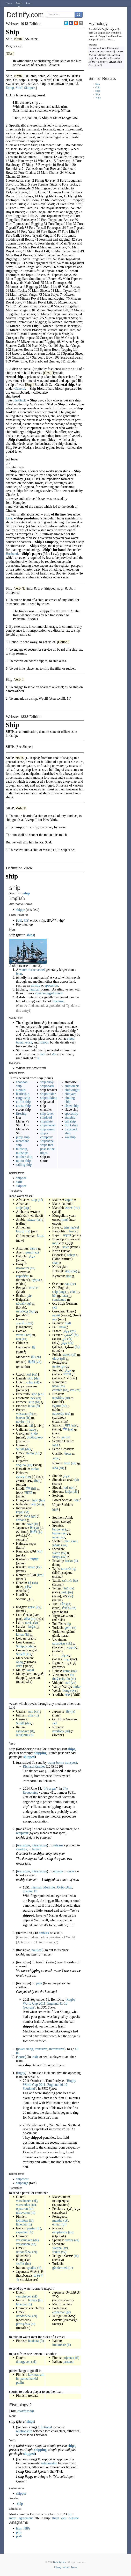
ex (70, 2514)
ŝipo (34, 1394)
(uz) (74, 1671)
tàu (68, 1679)
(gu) (29, 1465)
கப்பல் (67, 1580)
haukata (33, 2341)
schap (71, 1255)
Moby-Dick (64, 1887)
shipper (21, 1178)
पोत (28, 1488)
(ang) (62, 1291)
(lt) (27, 1634)
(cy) (73, 1690)
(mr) (77, 1208)
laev (32, 1398)
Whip (98, 97)
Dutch (91, 51)
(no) (74, 1271)
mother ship (24, 1157)
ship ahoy (46, 1082)
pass (39, 1983)
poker (21, 2049)
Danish (102, 55)
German (105, 51)
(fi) (37, 1406)
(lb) (28, 1654)
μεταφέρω (23, 2324)
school (43, 1042)
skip (34, 1200)
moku (35, 1469)
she (54, 1054)
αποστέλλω (23, 2252)
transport (71, 1762)
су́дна (36, 1280)
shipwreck (72, 1086)
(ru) (67, 1398)
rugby (21, 2073)
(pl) (73, 1354)
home (19, 1042)
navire (20, 1421)
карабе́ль (22, 1276)
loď (28, 1374)
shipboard (47, 1086)
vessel (41, 970)
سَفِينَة (31, 1219)
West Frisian (108, 48)
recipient (22, 1833)
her (42, 1054)
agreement (26, 2518)
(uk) (69, 1643)
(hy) (27, 1231)
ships (30, 935)
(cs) (34, 1374)
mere (12, 2518)
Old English (99, 32)
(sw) (74, 1541)
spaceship (51, 985)
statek (67, 1354)
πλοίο (30, 1453)
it (38, 1058)
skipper (21, 1186)
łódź (55, 1509)
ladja (68, 1491)
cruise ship (23, 1105)
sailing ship (24, 1164)
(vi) (61, 1679)
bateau (20, 1417)
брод (19, 1662)
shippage (22, 2183)
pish (19, 2536)
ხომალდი (35, 1437)
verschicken (24, 2240)
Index (29, 3)
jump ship (23, 1137)
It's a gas (50, 1788)
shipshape (47, 1141)
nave (32, 1429)
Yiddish (119, 51)
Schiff (20, 1449)
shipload (46, 1117)
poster (31, 2228)
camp (70, 1038)
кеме (31, 1567)
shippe (20, 909)
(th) (68, 1604)
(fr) (30, 1414)
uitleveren (23, 2212)
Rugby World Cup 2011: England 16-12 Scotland (49, 2084)
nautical (34, 989)
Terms (74, 2567)
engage (58, 1871)
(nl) (36, 1382)
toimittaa (22, 2220)
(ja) (36, 1528)
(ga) (34, 1516)
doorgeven (23, 2361)
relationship (25, 2411)
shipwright (72, 1090)
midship (21, 1149)
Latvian (112, 62)
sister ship (72, 1105)
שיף (67, 1694)
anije (19, 1208)
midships (22, 1153)
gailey (65, 1437)
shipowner (47, 1129)
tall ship (70, 1121)
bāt (54, 1295)
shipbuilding (48, 1098)
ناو (64, 1339)
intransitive (39, 1845)
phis (19, 2532)
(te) (71, 1588)
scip (55, 1291)
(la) (35, 1622)
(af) (40, 1200)
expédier (22, 2232)
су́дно (56, 1406)
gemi (67, 1627)
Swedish (116, 55)
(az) (36, 1252)
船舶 (31, 1362)
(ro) (62, 1386)
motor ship (23, 1160)
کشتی (68, 1335)
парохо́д (58, 1413)
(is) (39, 1504)
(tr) (74, 1627)
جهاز (66, 1331)
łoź (76, 1500)
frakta (56, 2252)
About (66, 2567)
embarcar (58, 2312)
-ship (26, 893)
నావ (64, 1592)
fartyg (56, 1557)
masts (59, 993)
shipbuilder (48, 1094)
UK (19, 920)
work (28, 1042)
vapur (69, 1200)
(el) (37, 1453)
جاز (29, 1295)
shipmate (46, 1121)
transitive (23, 1845)
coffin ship (23, 1102)
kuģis (32, 1626)
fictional (46, 2427)
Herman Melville (43, 1887)
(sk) (72, 1487)
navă (55, 1386)
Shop (97, 91)
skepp (56, 1553)
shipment (22, 2179)
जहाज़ (28, 1492)
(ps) (73, 1331)
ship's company (46, 1135)
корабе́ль (59, 1643)
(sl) (74, 1491)
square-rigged (44, 993)
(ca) (28, 1335)
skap (55, 1263)
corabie (57, 1390)
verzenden (23, 2205)
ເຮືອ (27, 1619)
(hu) (42, 1500)
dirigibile (22, 1735)
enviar (56, 2224)
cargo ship (23, 1098)
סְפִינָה (20, 1476)
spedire (32, 2267)
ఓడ (66, 1588)
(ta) (75, 1580)
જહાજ (21, 1465)
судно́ (71, 1647)
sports (21, 2057)
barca (72, 1231)
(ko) (35, 1583)
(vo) (73, 1683)
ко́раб (20, 1303)
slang (29, 2049)
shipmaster (47, 1125)
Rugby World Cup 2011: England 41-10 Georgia (49, 2003)
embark (44, 1933)
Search (19, 3)
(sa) (73, 1425)
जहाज (69, 1208)
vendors (21, 1849)
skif (54, 1307)
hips (19, 2528)
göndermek (60, 2267)
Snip (97, 94)
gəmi (29, 1252)
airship (35, 985)
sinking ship (70, 1100)
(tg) (73, 1568)
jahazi (56, 1545)
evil (63, 2518)
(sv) (63, 1553)
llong (65, 1690)
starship (70, 1117)
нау (54, 1319)
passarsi (68, 2361)
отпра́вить (59, 2232)
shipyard (71, 1094)
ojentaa (69, 2358)
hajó (35, 1500)
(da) (37, 1378)
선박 (28, 1587)
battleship (22, 1094)
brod (67, 1463)
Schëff (20, 1654)
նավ (20, 1231)
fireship (21, 1113)
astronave (22, 1731)
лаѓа (19, 1666)
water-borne (56, 1762)
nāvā (62, 1327)
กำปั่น (66, 1608)
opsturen (22, 2208)
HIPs (26, 2528)
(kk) (38, 1567)
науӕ (56, 1315)
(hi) (33, 1488)
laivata (32, 2300)
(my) (29, 1323)
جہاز (31, 1256)
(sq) (26, 1208)
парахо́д (22, 1311)
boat (19, 973)
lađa (55, 1468)
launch (36, 1849)
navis (28, 1622)
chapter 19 (30, 1891)
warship (70, 1137)
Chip (97, 87)
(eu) (32, 1268)
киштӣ (66, 1568)
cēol (73, 1291)
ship (112, 29)
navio (56, 1366)
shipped (29, 1757)
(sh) (73, 1463)
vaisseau (22, 1414)
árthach (21, 1520)
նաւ (40, 1236)
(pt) (63, 1366)
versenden (23, 2244)
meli (55, 1243)
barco (56, 1529)
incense (58, 1001)
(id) (26, 1512)
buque (56, 1533)
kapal (19, 1512)
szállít (20, 2263)
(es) (63, 1529)
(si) (76, 1480)
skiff (19, 1182)
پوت (66, 1659)
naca (65, 1295)
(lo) (33, 1619)
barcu (33, 1248)
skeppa (57, 2248)
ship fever (47, 1113)
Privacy (58, 2567)
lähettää (21, 2224)
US (26, 920)
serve (70, 1871)
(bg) (28, 1303)
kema (66, 1671)
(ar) (39, 1219)
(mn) (64, 1219)
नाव (67, 1425)
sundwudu (59, 1299)
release (58, 1845)
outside (74, 2518)
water (23, 970)
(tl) (76, 1561)
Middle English (101, 29)
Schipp (21, 1646)
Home (9, 3)
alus (31, 1715)
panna (24, 2378)
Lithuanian (115, 58)
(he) (28, 1476)
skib (30, 1378)
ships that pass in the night (47, 1149)
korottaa (33, 2374)
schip (29, 1382)
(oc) (73, 1284)
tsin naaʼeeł (71, 1227)
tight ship (71, 1125)
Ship (97, 84)
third (55, 2518)
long (27, 1516)
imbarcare (59, 2345)
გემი (34, 1433)
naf (67, 1683)
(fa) (76, 1335)
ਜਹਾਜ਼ (67, 1374)
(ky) (38, 1607)
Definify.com (59, 2562)
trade (35, 2057)
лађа (55, 1458)
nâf (31, 1425)
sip (69, 1624)
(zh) (38, 1357)
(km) (40, 1575)
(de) (28, 1449)
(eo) (40, 1394)
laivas (20, 1634)
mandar (57, 2220)
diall (68, 1323)
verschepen (23, 2201)
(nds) (29, 1646)
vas (72, 1390)
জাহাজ (33, 1288)
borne (32, 970)
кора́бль (58, 1398)
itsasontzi (22, 1268)
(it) (36, 1524)
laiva (31, 1406)
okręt (55, 1358)
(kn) (39, 1551)
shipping (40, 1753)
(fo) (37, 1402)
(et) (38, 1398)
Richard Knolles (34, 1766)
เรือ (62, 1604)
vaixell (20, 1335)
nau (18, 1339)
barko (69, 1561)
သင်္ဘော (21, 1323)
